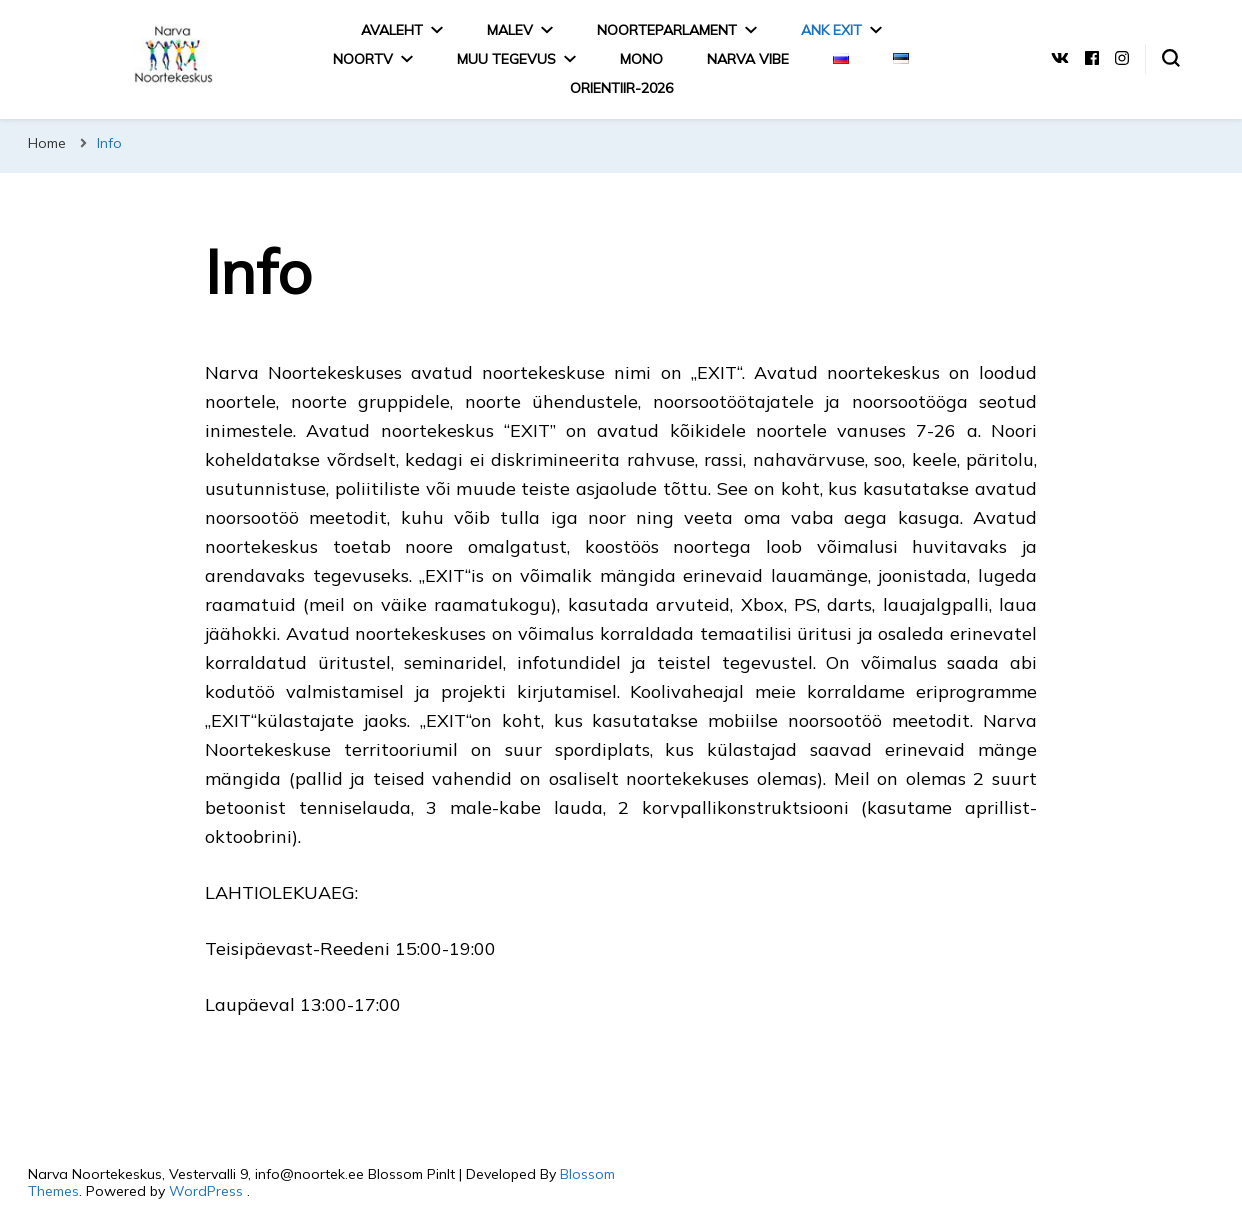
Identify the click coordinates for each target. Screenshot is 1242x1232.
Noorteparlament (667, 30)
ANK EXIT (831, 30)
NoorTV (363, 59)
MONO (641, 59)
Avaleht (392, 30)
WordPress (206, 1191)
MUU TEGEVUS (506, 59)
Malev (510, 30)
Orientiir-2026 (621, 88)
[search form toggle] (1171, 58)
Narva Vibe (748, 59)
